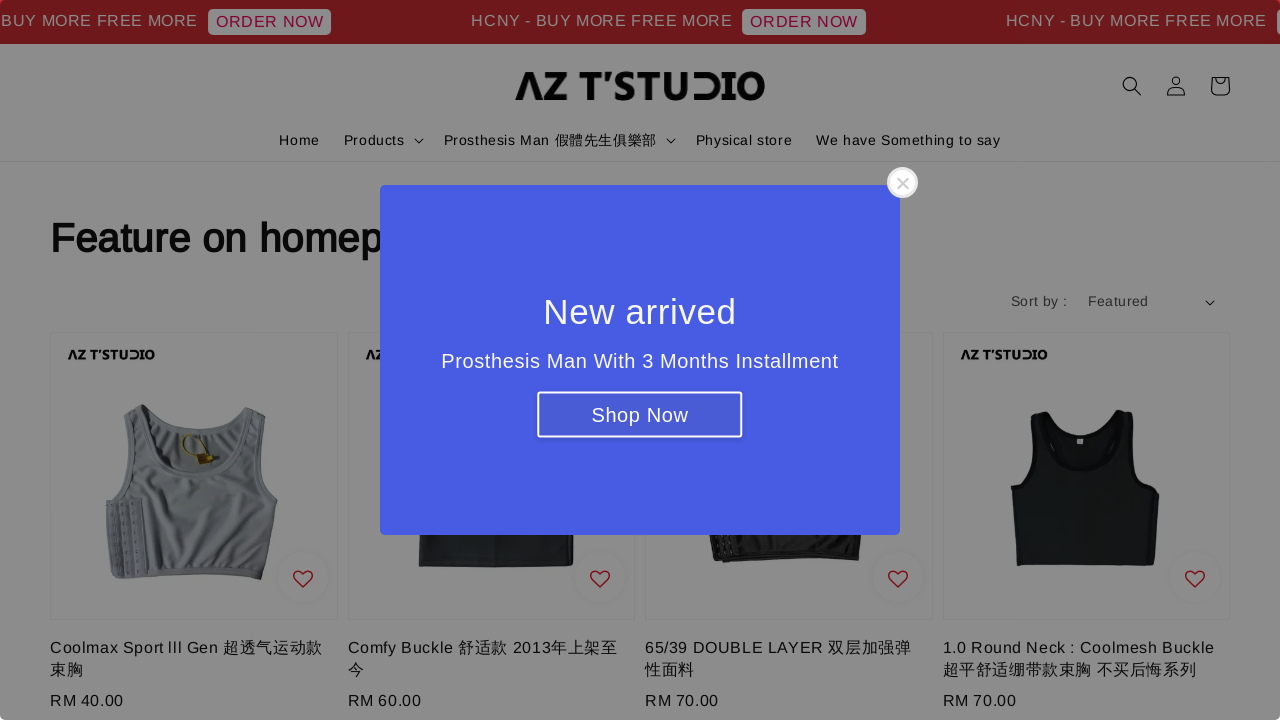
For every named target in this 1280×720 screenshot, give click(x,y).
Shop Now (639, 415)
